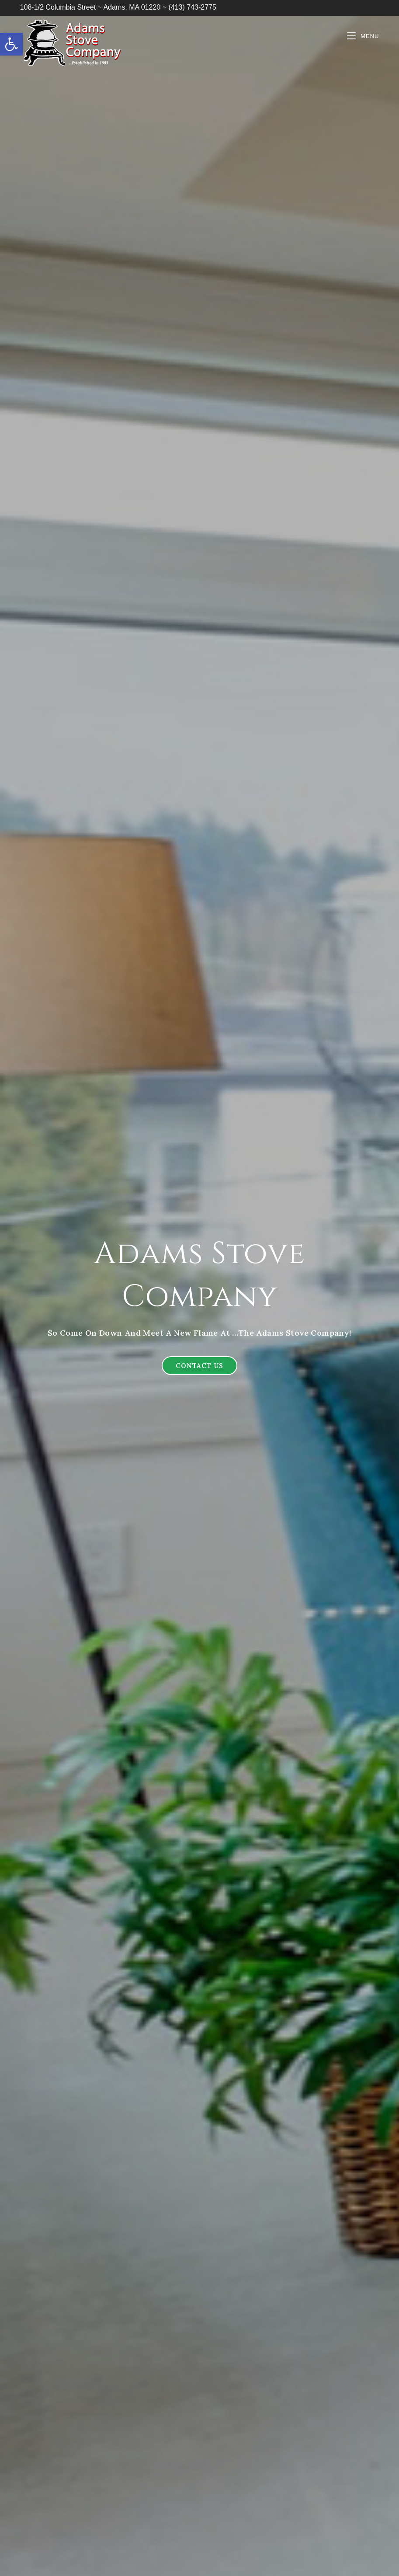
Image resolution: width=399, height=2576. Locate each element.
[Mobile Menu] (363, 36)
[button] (199, 1365)
